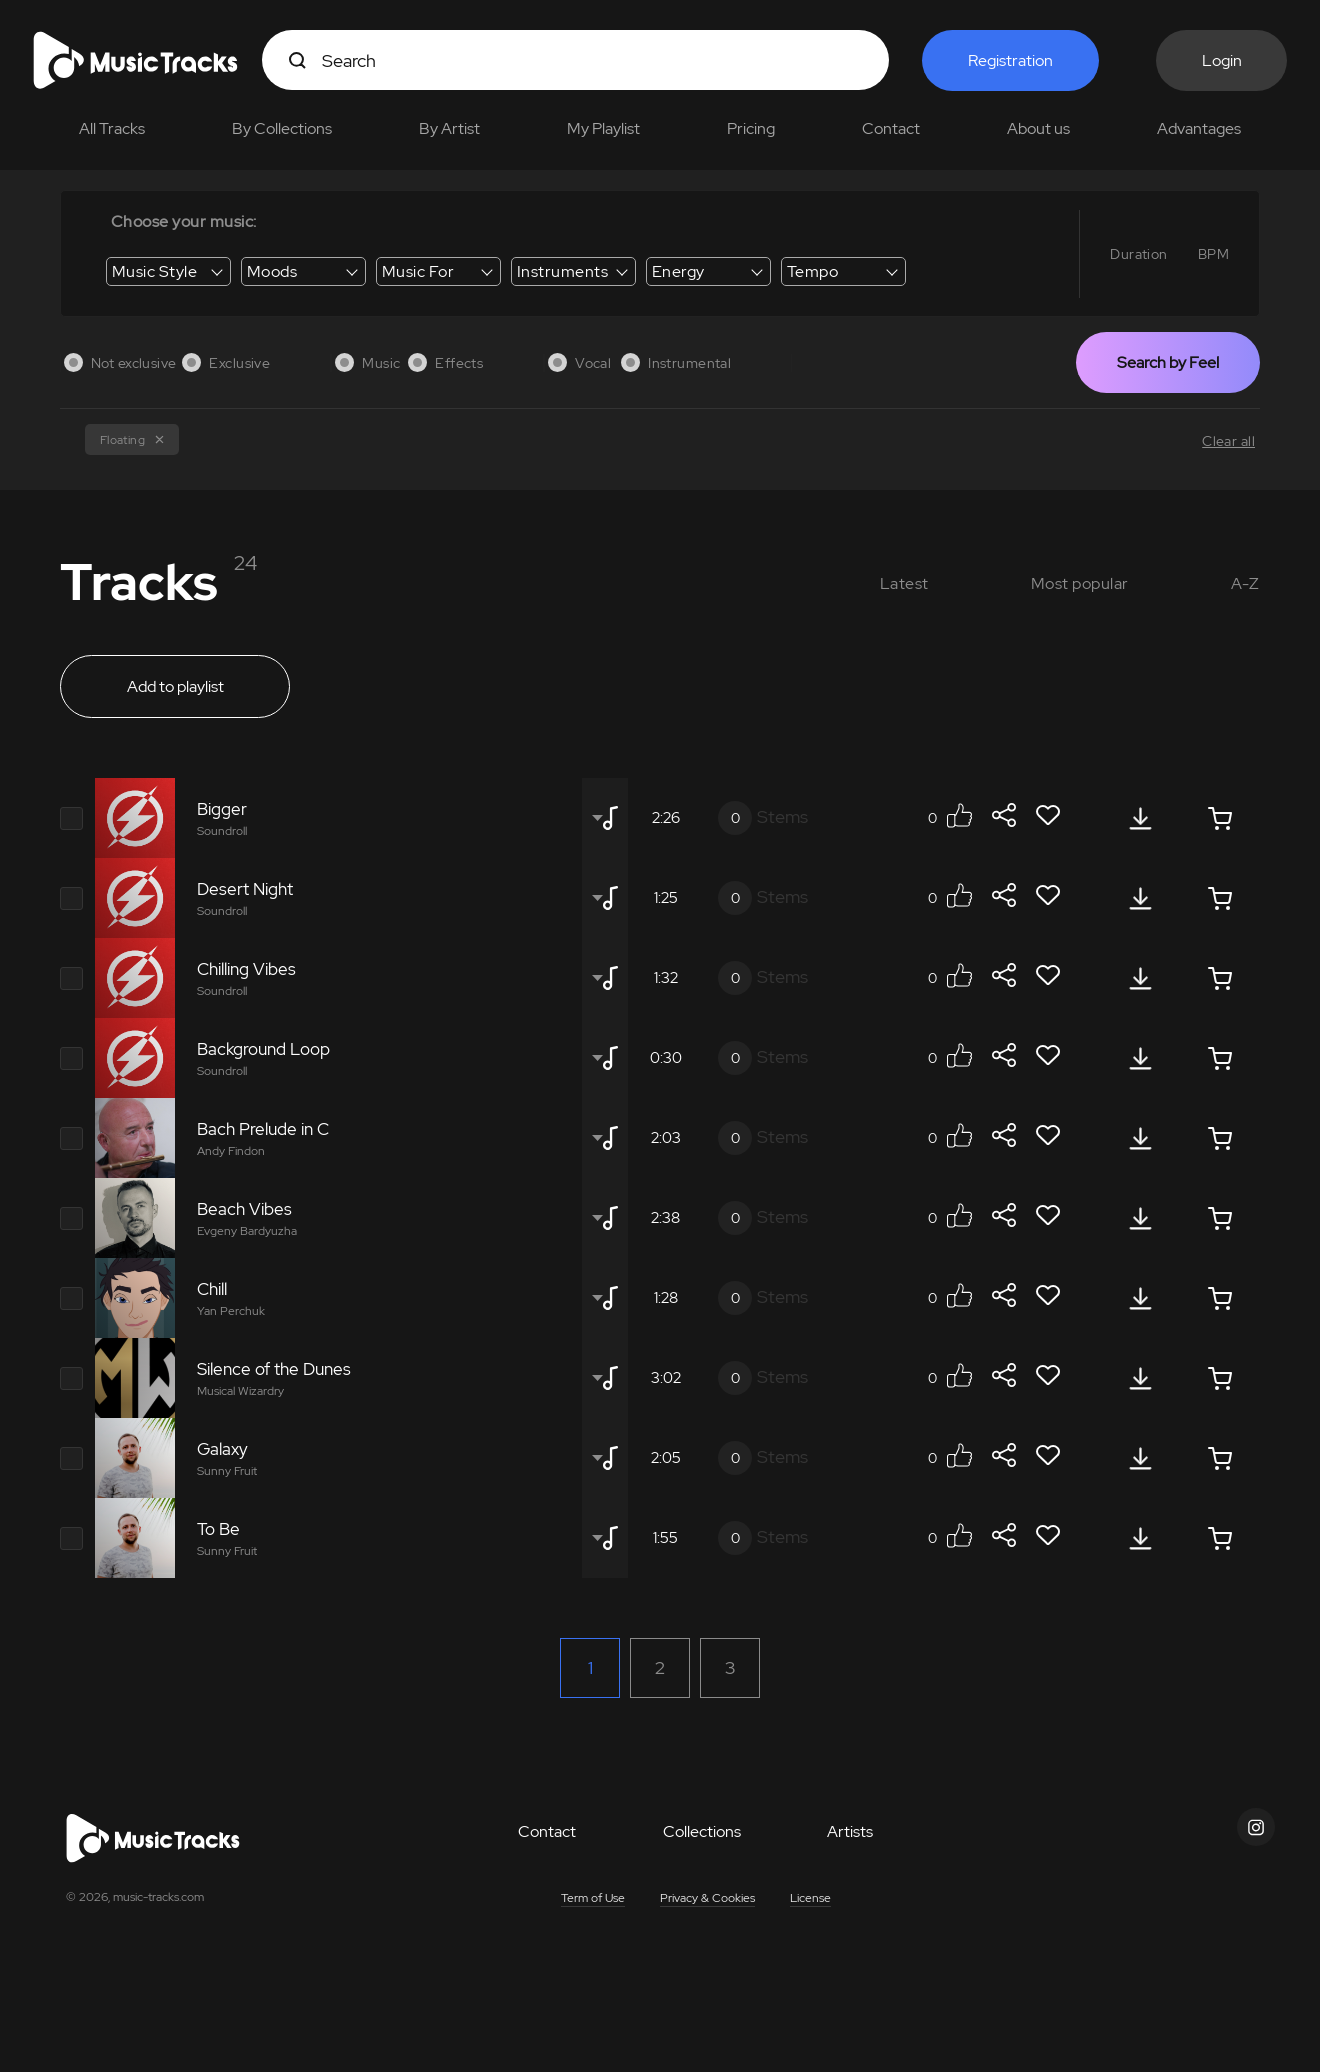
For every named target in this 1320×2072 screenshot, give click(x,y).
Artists (850, 1831)
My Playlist (603, 128)
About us (1038, 128)
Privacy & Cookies (707, 1898)
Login (1222, 60)
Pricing (751, 128)
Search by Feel (1168, 362)
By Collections (282, 128)
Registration (1010, 60)
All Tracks (112, 128)
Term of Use (593, 1898)
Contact (891, 128)
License (810, 1898)
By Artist (449, 128)
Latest (904, 583)
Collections (702, 1831)
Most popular (1080, 583)
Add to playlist (175, 686)
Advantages (1199, 128)
